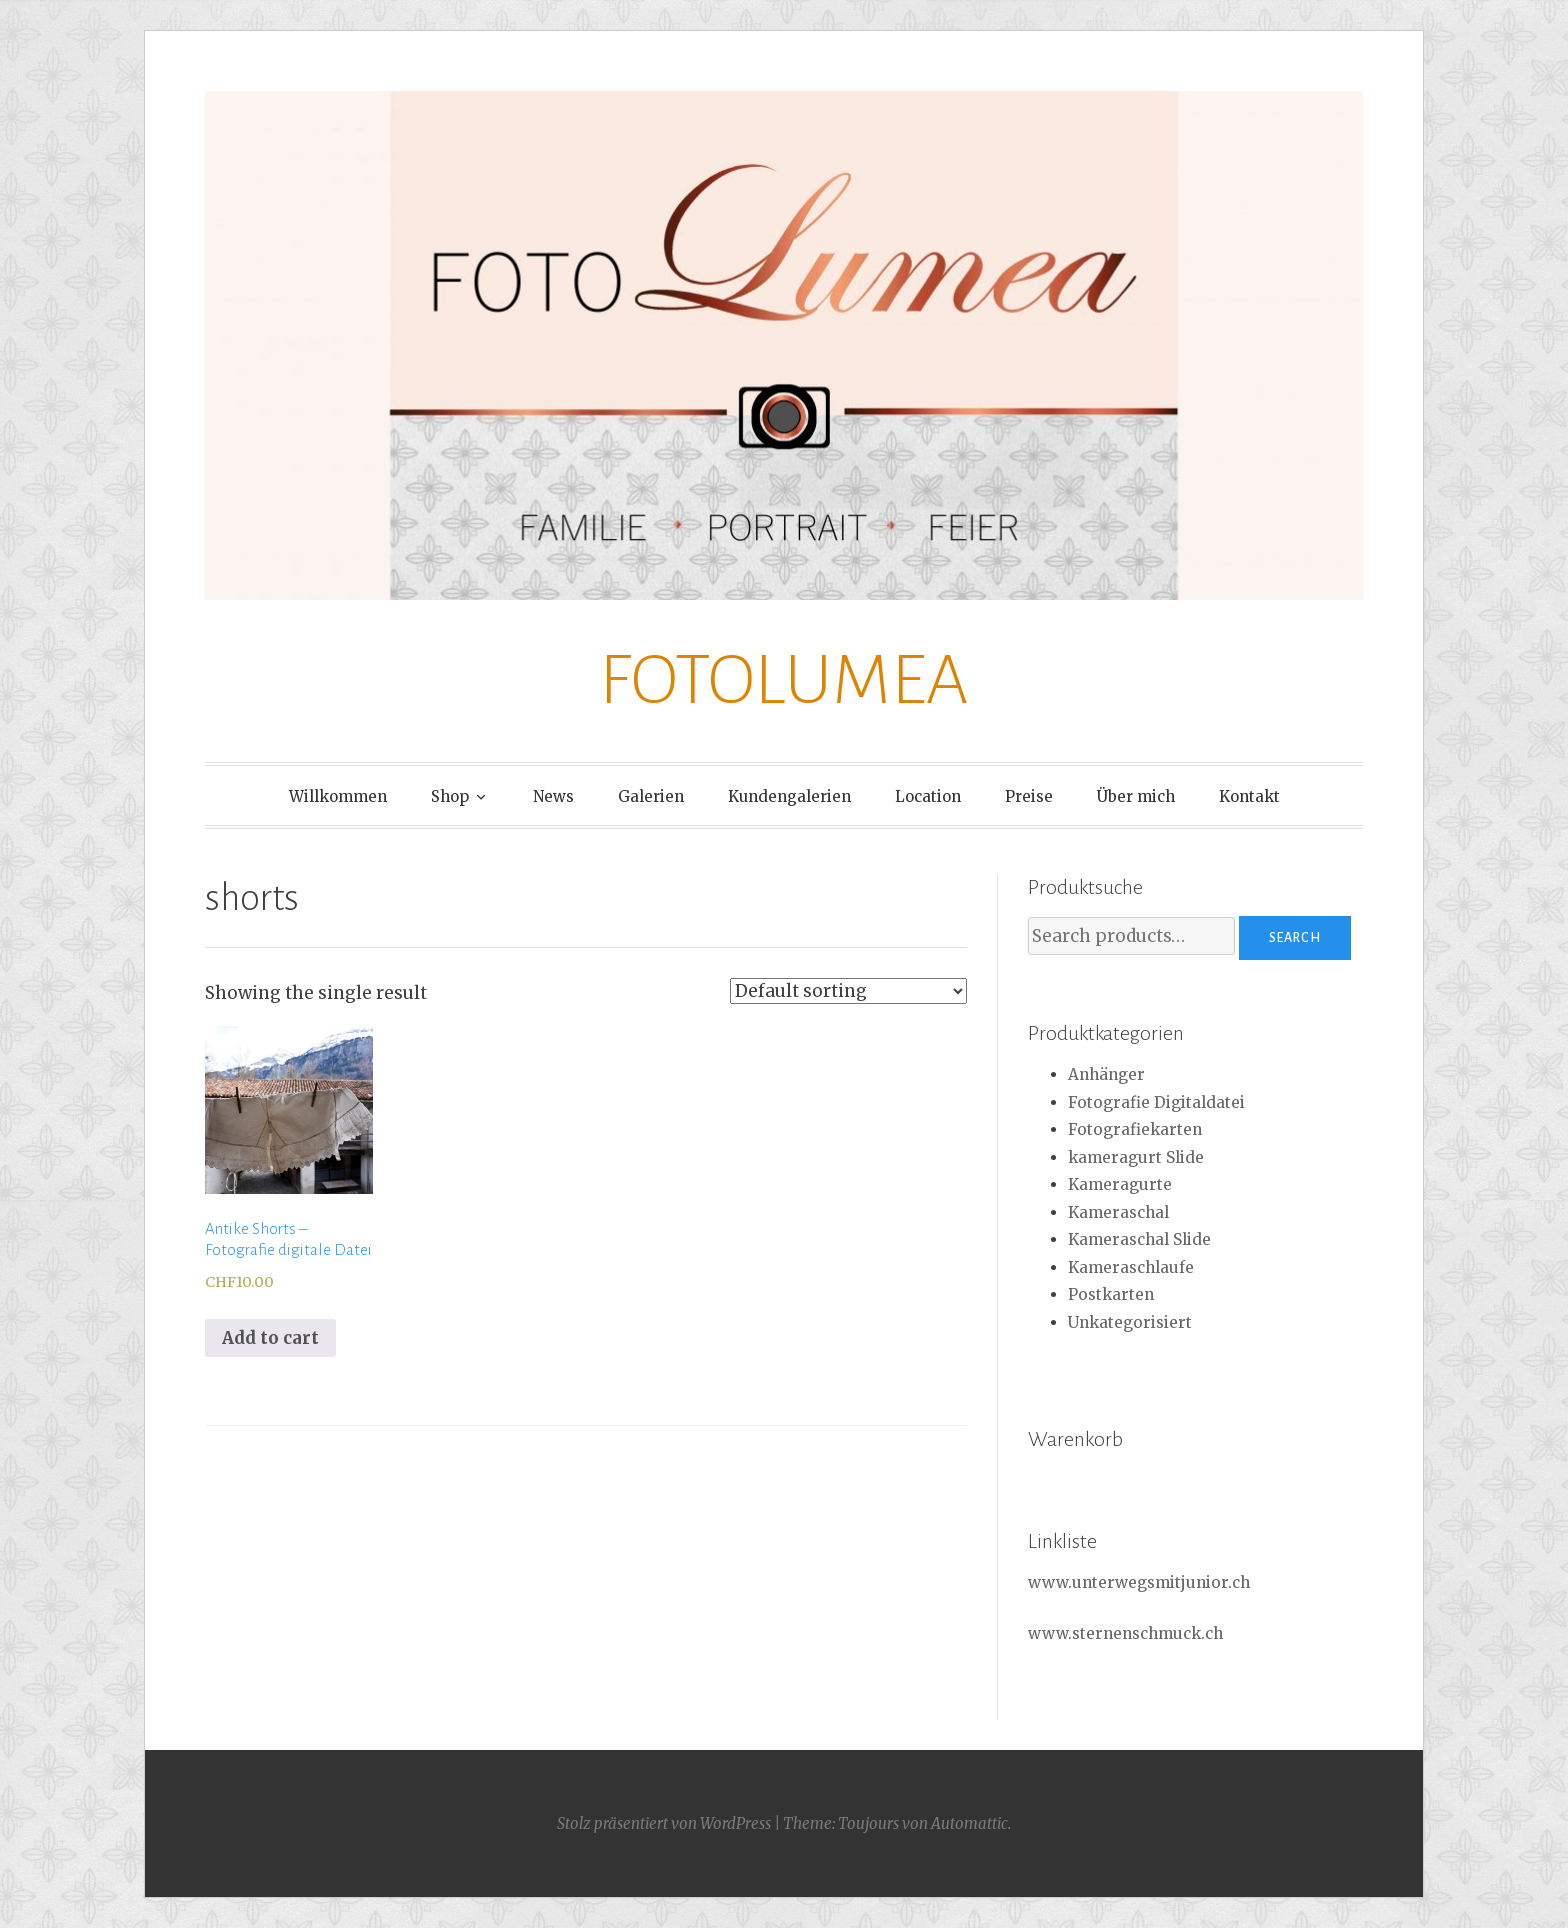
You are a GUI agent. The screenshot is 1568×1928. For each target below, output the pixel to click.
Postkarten (1111, 1294)
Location (928, 796)
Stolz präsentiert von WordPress (664, 1823)
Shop (450, 796)
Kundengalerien (789, 796)
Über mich (1136, 796)
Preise (1029, 796)
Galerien (651, 796)
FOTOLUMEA (784, 680)
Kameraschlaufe (1131, 1267)
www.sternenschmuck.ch (1125, 1633)
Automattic (969, 1823)
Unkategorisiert (1130, 1322)
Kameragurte (1120, 1184)
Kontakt (1249, 796)
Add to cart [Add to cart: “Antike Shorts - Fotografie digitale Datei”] (270, 1338)
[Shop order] (848, 991)
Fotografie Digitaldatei (1156, 1102)
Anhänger (1106, 1074)
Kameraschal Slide (1139, 1239)
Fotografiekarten (1135, 1129)
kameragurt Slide (1136, 1157)
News (553, 796)
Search (1295, 938)
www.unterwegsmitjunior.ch (1139, 1582)
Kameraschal (1118, 1212)
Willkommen (338, 796)
